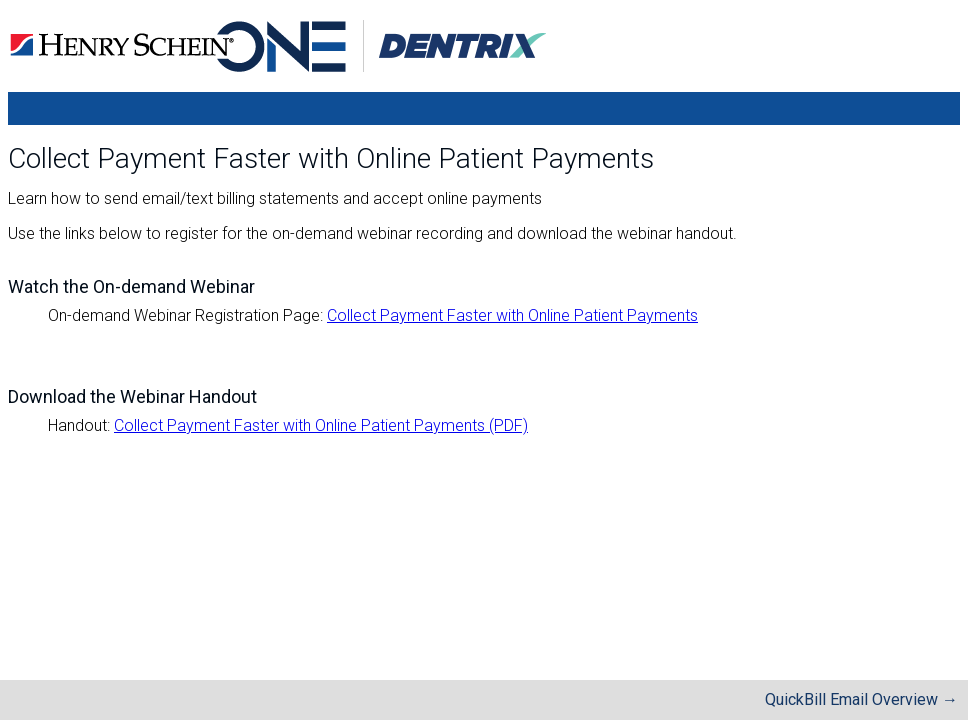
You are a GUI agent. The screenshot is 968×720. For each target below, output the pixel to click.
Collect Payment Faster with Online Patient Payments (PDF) (321, 425)
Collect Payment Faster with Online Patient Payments (512, 315)
